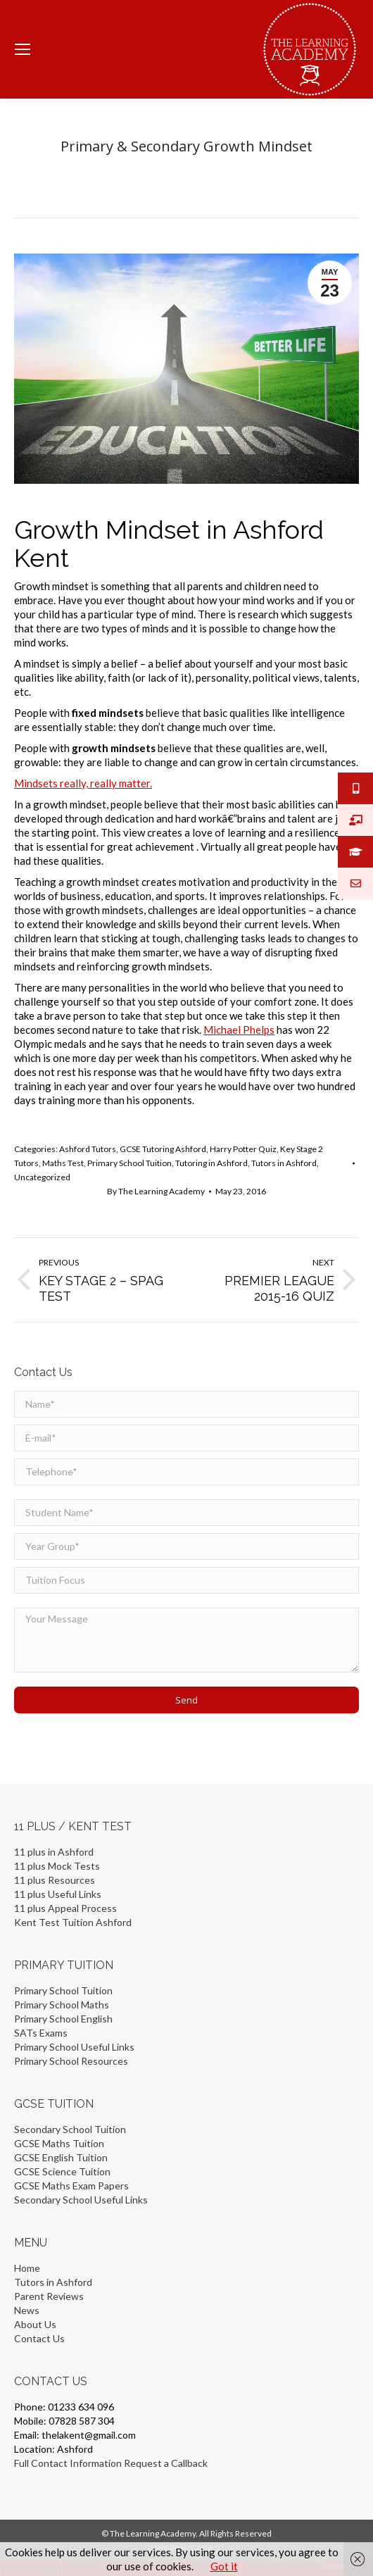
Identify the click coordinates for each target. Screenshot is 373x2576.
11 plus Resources (54, 1880)
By (156, 1191)
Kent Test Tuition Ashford (73, 1922)
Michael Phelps (238, 1029)
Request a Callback (166, 2463)
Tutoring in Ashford (211, 1163)
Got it (224, 2566)
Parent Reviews (49, 2296)
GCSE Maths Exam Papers (71, 2186)
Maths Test (63, 1163)
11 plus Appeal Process (65, 1908)
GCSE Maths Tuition (59, 2143)
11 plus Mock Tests (57, 1866)
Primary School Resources (71, 2061)
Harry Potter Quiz (243, 1149)
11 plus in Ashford (54, 1852)
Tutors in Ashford (284, 1163)
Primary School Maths (61, 2005)
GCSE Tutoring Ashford (163, 1149)
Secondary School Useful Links (81, 2200)
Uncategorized (42, 1177)
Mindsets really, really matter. (83, 783)
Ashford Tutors (87, 1149)
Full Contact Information (68, 2463)
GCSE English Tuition (61, 2157)
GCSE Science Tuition (62, 2171)
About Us (35, 2324)
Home (27, 2268)
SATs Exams (41, 2033)
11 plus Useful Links (57, 1894)
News (26, 2310)
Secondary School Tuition (70, 2129)
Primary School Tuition (129, 1163)
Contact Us (39, 2338)
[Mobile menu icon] (22, 49)
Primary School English (63, 2019)
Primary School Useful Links (74, 2047)
